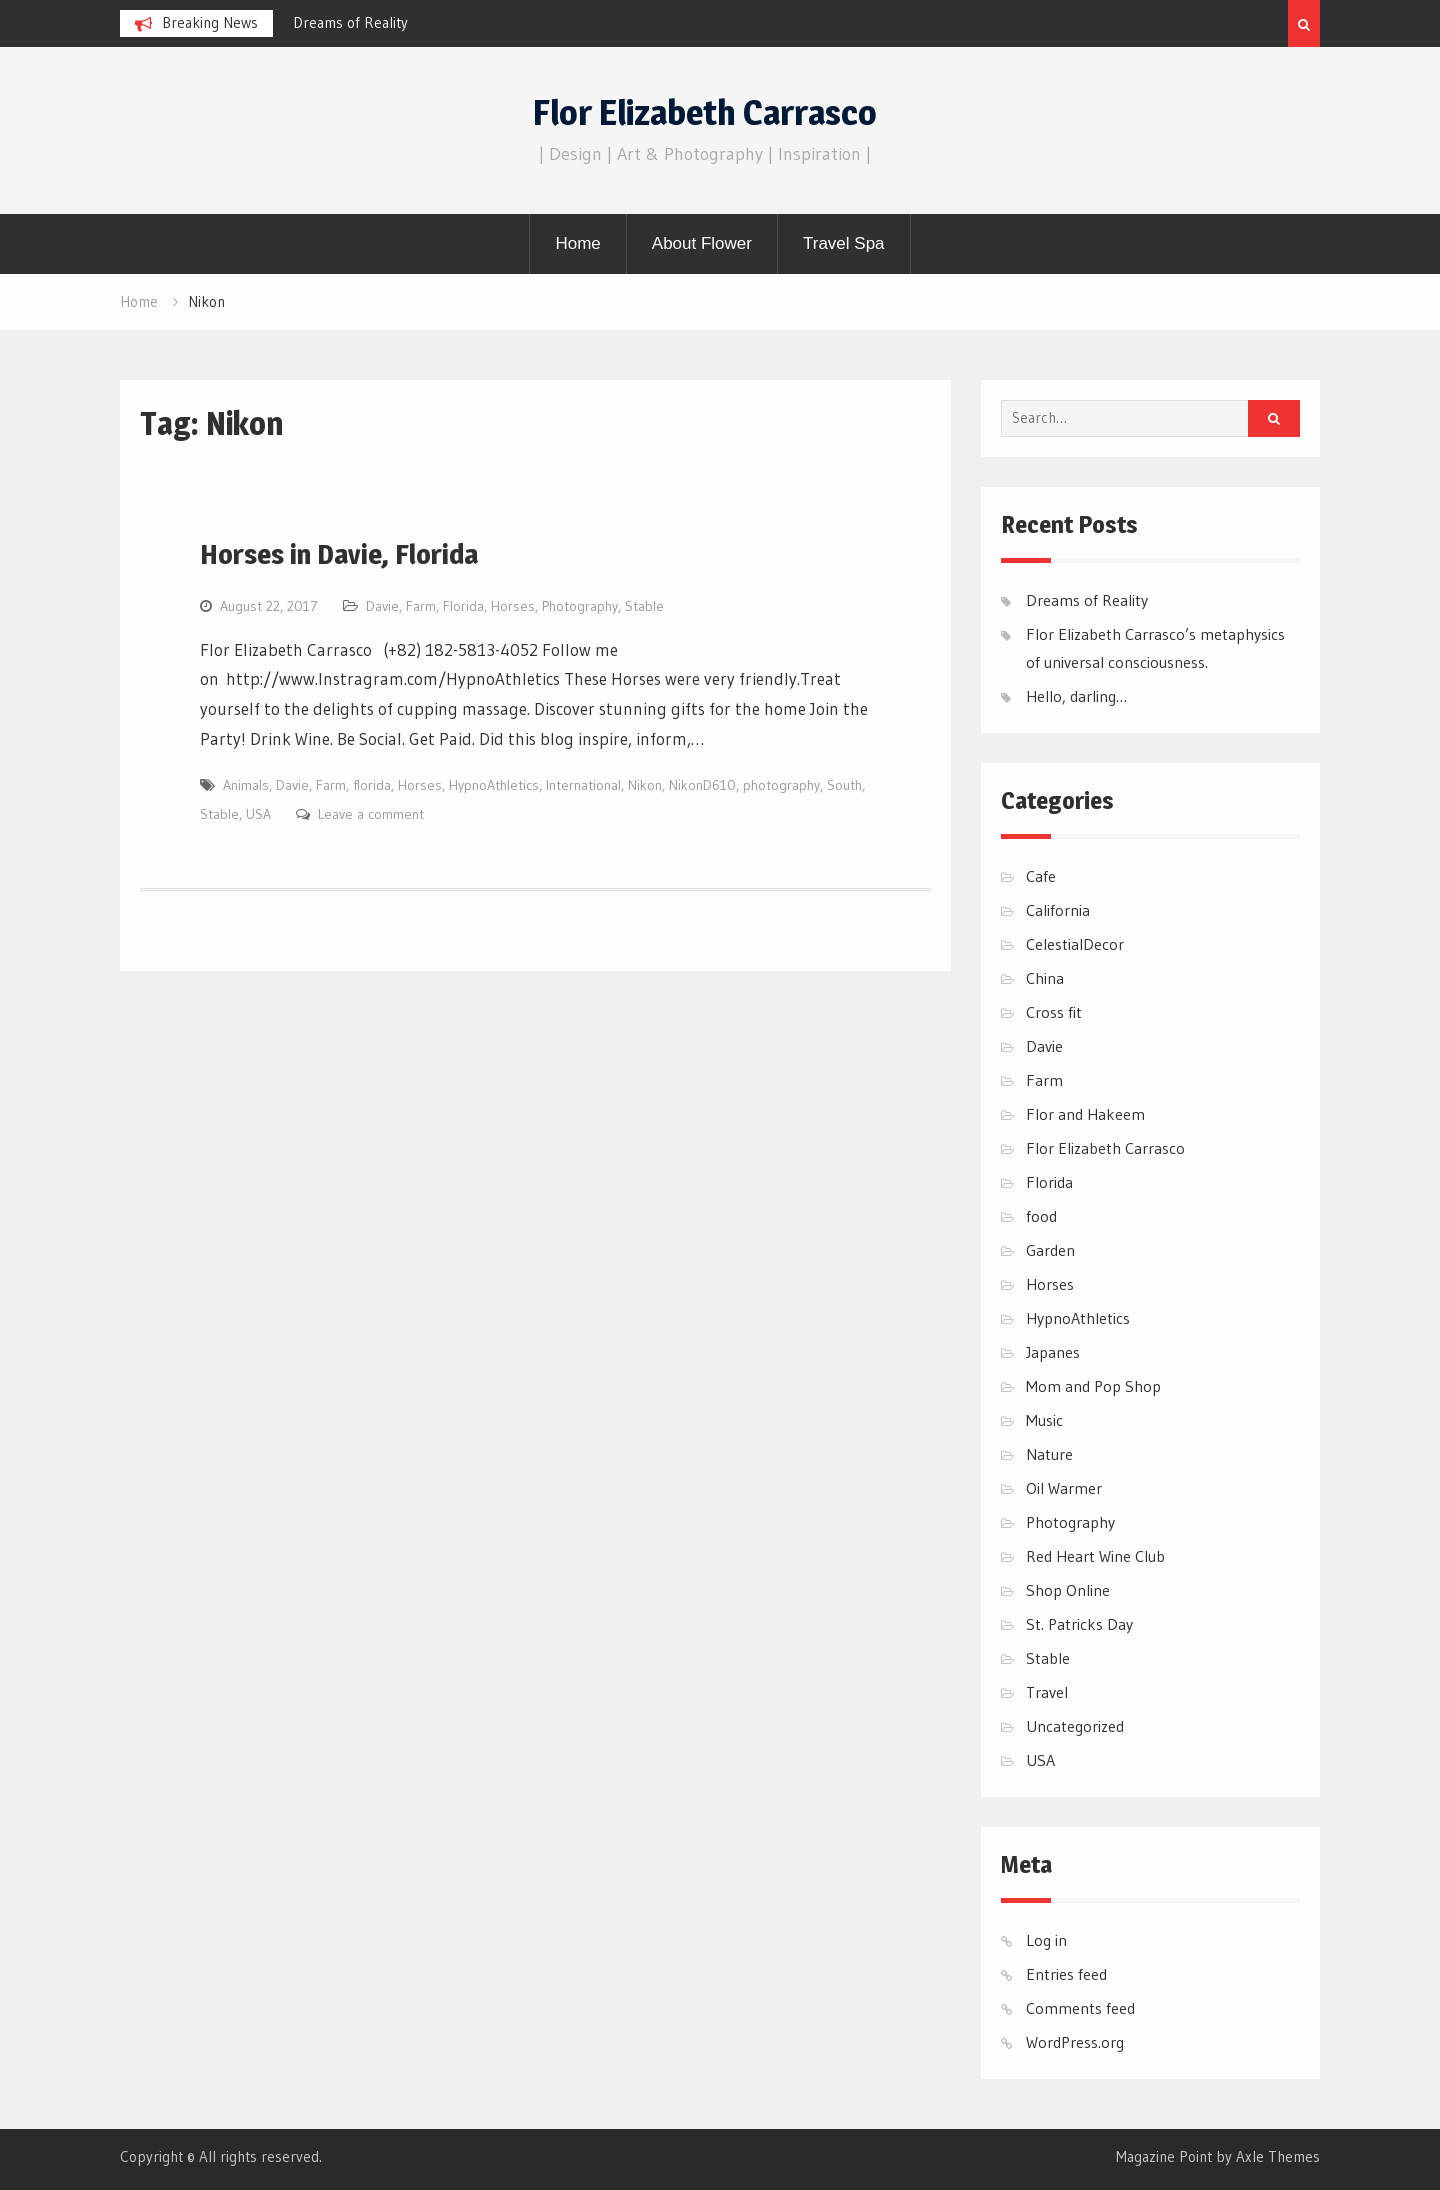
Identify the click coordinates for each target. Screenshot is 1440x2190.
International (583, 785)
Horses (513, 606)
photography (781, 785)
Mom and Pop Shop (1093, 1386)
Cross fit (1054, 1012)
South (844, 785)
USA (258, 814)
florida (372, 785)
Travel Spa (844, 243)
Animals (246, 785)
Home (577, 243)
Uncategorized (1075, 1726)
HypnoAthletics (494, 785)
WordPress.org (1075, 2042)
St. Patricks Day (1079, 1624)
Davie (382, 606)
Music (1044, 1420)
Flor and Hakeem (1085, 1114)
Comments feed (1080, 2008)
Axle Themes (1278, 2156)
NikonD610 (702, 785)
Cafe (1041, 876)
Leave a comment (371, 814)
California (1058, 910)
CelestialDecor (1075, 944)
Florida (463, 606)
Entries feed (1066, 1974)
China (1045, 978)
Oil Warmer (1064, 1488)
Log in (1046, 1940)
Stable (644, 606)
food (1041, 1216)
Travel (1047, 1692)
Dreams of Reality (350, 22)
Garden (1050, 1250)
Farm (421, 606)
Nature (1049, 1454)
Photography (580, 606)
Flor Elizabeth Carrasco (705, 112)
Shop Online (1068, 1590)
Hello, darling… (1076, 696)
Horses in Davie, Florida (339, 554)
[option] (473, 23)
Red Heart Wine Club (1095, 1556)
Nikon (645, 785)
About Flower (702, 243)
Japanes (1053, 1352)
